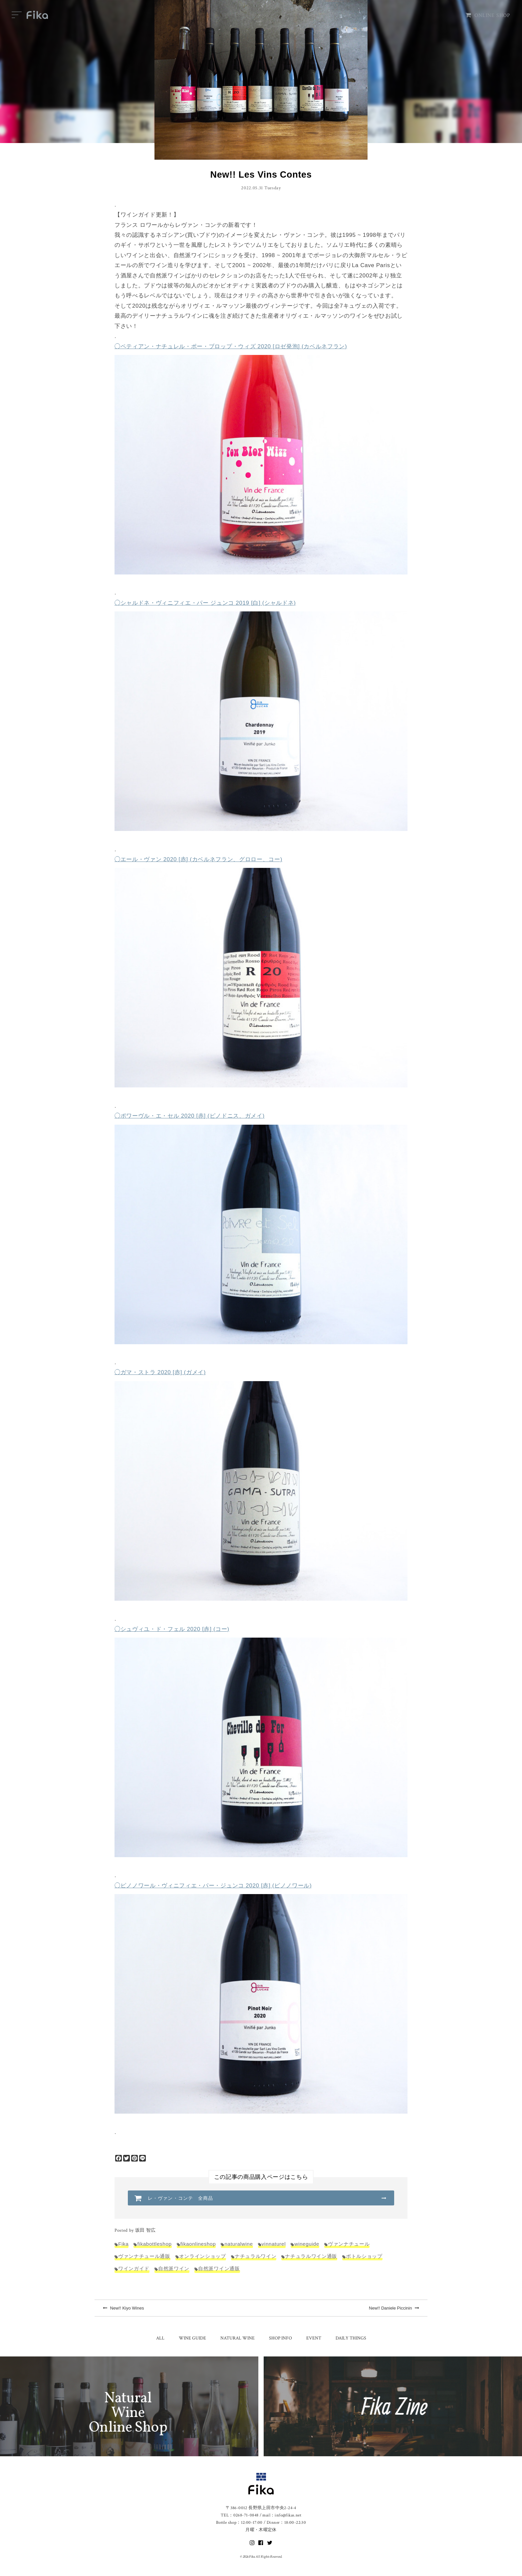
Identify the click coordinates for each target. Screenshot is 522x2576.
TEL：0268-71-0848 (239, 2515)
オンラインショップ (202, 2256)
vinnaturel (274, 2244)
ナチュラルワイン (255, 2256)
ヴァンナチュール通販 (144, 2256)
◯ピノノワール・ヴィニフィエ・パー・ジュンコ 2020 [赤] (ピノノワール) (213, 1885)
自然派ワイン (173, 2268)
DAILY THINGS (351, 2338)
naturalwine (238, 2244)
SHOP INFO (280, 2338)
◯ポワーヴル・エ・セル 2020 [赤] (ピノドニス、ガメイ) (190, 1116)
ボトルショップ (364, 2256)
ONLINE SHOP (487, 15)
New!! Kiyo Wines (123, 2308)
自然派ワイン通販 (219, 2268)
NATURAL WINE (237, 2338)
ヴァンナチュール (349, 2244)
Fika (123, 2244)
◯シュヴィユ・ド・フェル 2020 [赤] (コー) (172, 1629)
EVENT (313, 2338)
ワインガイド (133, 2268)
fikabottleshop (154, 2244)
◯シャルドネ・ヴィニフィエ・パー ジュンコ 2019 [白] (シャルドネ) (205, 603)
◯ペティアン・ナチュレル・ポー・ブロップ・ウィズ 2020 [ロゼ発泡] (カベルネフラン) (231, 346)
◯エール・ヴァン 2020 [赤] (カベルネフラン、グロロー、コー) (198, 859)
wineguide (306, 2244)
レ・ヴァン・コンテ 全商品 (180, 2198)
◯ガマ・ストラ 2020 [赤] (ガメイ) (160, 1372)
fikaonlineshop (198, 2244)
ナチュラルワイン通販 (311, 2256)
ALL (160, 2338)
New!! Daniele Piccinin (394, 2308)
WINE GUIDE (192, 2338)
